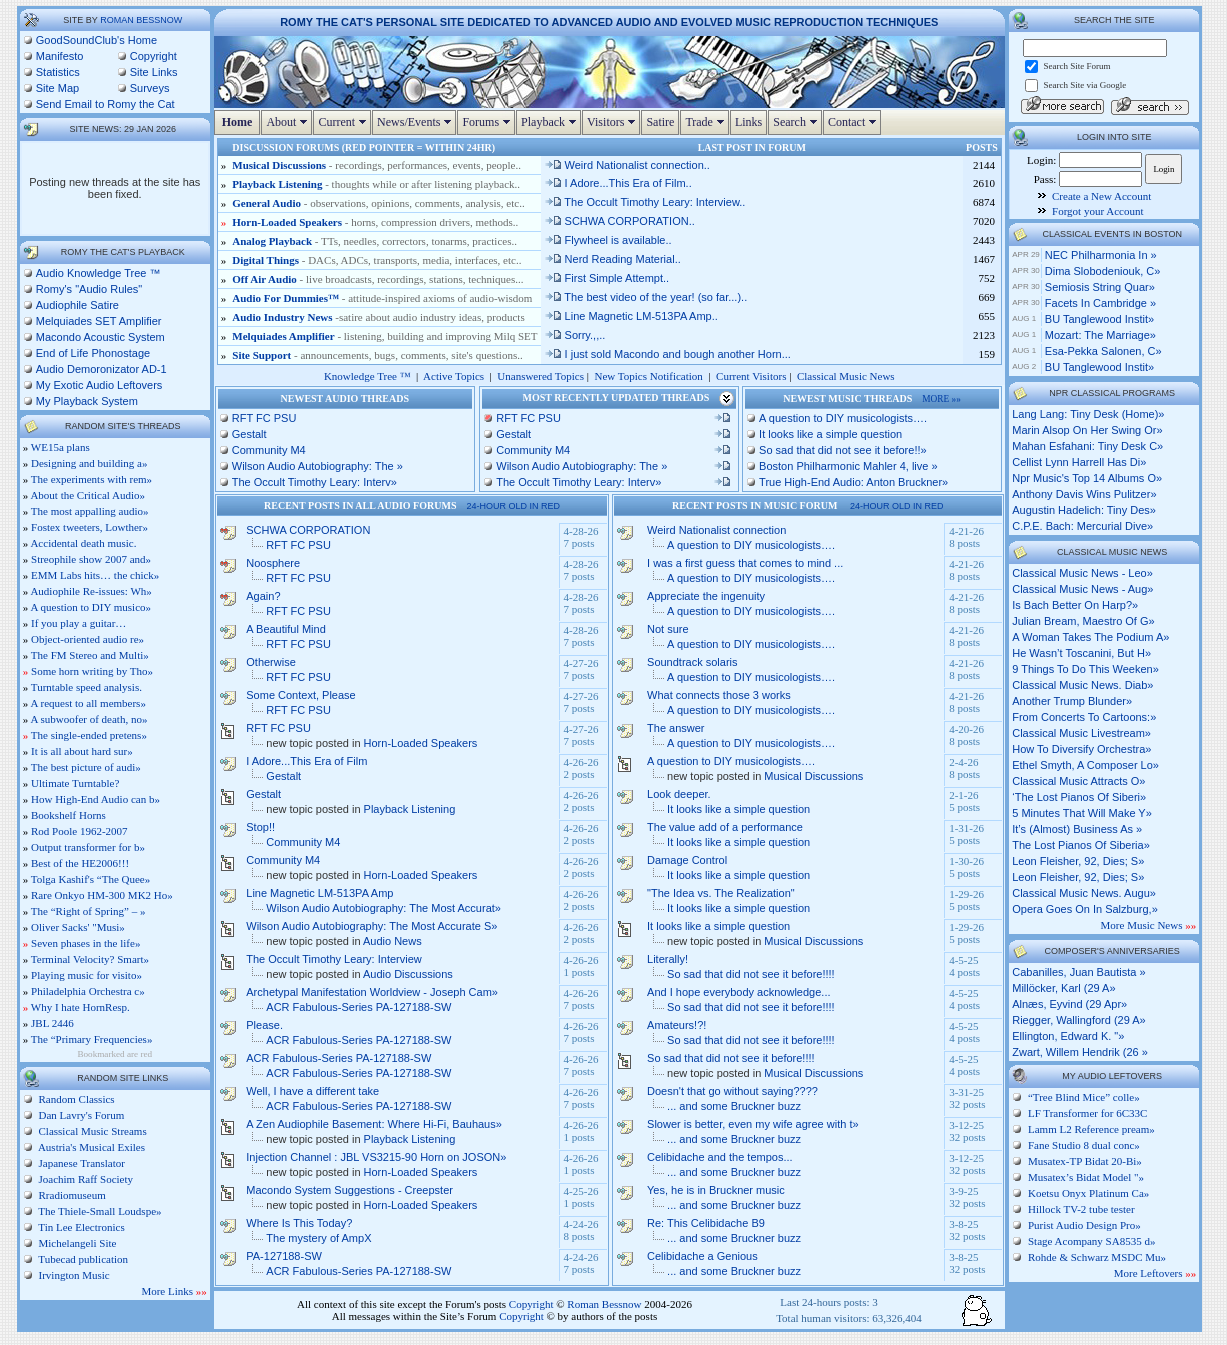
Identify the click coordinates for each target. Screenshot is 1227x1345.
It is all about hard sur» (82, 751)
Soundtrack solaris (692, 662)
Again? (263, 596)
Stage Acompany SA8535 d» (1091, 1241)
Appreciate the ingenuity (706, 596)
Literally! (667, 959)
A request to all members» (87, 703)
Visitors (613, 122)
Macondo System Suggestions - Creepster (349, 1190)
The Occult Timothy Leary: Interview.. (645, 202)
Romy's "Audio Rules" (89, 289)
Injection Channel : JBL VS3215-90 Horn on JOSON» (376, 1157)
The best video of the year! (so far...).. (646, 297)
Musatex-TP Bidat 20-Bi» (1085, 1161)
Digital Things (265, 260)
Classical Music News (846, 376)
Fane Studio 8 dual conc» (1084, 1145)
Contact (854, 122)
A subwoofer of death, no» (88, 719)
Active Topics (453, 376)
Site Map (57, 88)
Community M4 (269, 450)
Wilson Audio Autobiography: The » (317, 466)
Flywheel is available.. (608, 240)
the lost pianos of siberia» (1081, 845)
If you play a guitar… (78, 623)
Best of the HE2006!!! (80, 863)
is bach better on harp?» (1075, 605)
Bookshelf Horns (68, 815)
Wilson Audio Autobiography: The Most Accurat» (383, 908)
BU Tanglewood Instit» (1099, 319)
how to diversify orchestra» (1081, 749)
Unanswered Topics (540, 376)
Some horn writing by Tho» (92, 671)
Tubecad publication (82, 1259)
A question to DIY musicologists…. (843, 418)
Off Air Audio (264, 279)
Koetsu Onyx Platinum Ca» (1088, 1193)
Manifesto (60, 56)
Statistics (58, 72)
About (289, 122)
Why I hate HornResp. (80, 1007)
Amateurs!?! (676, 1025)
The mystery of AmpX (318, 1238)
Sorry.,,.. (575, 335)
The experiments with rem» (91, 479)
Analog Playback (272, 241)
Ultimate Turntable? (75, 783)
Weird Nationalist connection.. (627, 165)
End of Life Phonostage (93, 353)
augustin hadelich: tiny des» (1084, 510)
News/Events (416, 122)
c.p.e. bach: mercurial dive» (1082, 526)
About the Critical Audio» (87, 495)
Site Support (261, 355)
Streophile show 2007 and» (91, 559)
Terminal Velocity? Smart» (90, 959)
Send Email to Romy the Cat (105, 104)
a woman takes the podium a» (1090, 637)
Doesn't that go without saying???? (732, 1091)
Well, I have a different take (312, 1091)
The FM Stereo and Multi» (90, 655)
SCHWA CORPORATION (308, 530)
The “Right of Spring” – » (88, 911)
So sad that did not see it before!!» (843, 450)
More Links (173, 1291)
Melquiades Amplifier (283, 336)
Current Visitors (751, 376)
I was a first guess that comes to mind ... (745, 563)
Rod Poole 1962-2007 (79, 831)
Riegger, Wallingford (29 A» (1079, 1020)
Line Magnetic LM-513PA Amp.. (631, 316)
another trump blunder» (1072, 701)
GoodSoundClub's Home (96, 40)
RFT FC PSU (264, 418)
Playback (551, 122)
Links (748, 122)
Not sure (668, 629)
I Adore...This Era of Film (306, 761)
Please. (264, 1025)
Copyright (153, 56)
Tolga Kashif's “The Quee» (90, 879)
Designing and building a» (89, 463)
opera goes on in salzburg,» (1085, 909)
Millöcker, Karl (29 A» (1063, 988)
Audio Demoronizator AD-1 (101, 369)
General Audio (266, 203)
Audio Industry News (283, 317)
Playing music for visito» (86, 975)
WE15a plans (60, 447)
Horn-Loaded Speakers (287, 222)
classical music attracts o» (1078, 781)
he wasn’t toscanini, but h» (1081, 653)
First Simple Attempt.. (607, 278)
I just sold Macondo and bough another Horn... (667, 354)
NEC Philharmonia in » (1101, 255)
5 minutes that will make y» (1082, 813)
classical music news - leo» (1082, 573)
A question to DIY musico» (90, 607)
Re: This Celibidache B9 (706, 1223)
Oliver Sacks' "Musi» (78, 927)
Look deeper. (679, 794)
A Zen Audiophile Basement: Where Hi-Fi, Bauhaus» (374, 1124)
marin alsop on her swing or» (1087, 430)
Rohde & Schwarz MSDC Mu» (1097, 1257)
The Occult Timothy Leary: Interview (333, 959)
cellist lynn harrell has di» (1079, 462)
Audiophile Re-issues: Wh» (90, 591)
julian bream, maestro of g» (1083, 621)
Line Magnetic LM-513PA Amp (319, 893)
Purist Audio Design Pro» (1084, 1225)
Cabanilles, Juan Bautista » (1078, 972)
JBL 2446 (52, 1023)
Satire (660, 122)
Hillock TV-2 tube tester (1081, 1209)
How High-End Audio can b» (95, 799)
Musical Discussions (279, 165)
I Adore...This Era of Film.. (618, 183)
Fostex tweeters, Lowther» (89, 527)
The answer (675, 728)
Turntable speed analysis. (86, 687)
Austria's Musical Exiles (90, 1147)
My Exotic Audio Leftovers (99, 385)
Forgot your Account (1097, 211)
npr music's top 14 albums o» (1087, 478)
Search (797, 122)
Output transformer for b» (88, 847)
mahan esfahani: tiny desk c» (1087, 446)
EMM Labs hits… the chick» (95, 575)
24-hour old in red (513, 506)
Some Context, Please (300, 695)
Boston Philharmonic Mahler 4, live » (848, 466)
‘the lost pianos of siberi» (1079, 797)
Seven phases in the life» (85, 943)
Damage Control (687, 860)
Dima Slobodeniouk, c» (1103, 271)
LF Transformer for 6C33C (1087, 1113)
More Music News (1149, 925)
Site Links (154, 72)
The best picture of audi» (86, 767)
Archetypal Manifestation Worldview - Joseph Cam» (372, 992)
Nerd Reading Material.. (612, 259)
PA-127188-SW (284, 1256)
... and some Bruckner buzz (734, 1106)
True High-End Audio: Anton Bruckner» (853, 482)
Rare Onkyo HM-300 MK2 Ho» (102, 895)
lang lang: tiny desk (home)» (1088, 414)
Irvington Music (73, 1275)
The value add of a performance (725, 827)
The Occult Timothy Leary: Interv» (314, 482)
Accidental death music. (83, 543)
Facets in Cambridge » (1100, 303)
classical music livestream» (1081, 733)
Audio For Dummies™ (285, 298)
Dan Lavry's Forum (80, 1115)
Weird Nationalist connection (716, 530)
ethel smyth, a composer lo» (1085, 765)
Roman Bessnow (141, 20)
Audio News (392, 941)
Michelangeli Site (76, 1243)
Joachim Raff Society (84, 1179)
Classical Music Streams (91, 1131)
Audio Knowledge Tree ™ (98, 273)
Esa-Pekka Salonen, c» (1103, 351)
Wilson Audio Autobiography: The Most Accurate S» (371, 926)
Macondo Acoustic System (100, 337)
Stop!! (260, 827)
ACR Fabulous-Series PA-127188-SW (358, 1007)
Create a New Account (1101, 196)
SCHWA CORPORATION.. (619, 221)
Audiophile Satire (77, 305)
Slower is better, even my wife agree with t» (753, 1124)
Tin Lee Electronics (80, 1227)
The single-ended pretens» (89, 735)
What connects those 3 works (719, 695)
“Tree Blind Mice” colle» (1084, 1097)
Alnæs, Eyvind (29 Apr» (1069, 1004)
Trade (707, 122)
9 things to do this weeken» (1085, 669)
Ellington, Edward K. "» (1068, 1036)
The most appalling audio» (90, 511)
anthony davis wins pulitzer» (1084, 494)
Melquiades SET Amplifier (99, 321)
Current (344, 122)
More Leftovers (1155, 1273)
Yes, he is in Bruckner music (716, 1190)
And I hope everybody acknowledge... (738, 992)
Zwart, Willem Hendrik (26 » (1080, 1052)
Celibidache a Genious (702, 1256)
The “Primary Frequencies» (92, 1039)
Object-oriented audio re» (87, 639)
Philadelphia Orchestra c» (88, 991)
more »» (941, 399)
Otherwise (271, 662)
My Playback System (87, 401)
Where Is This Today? (299, 1223)
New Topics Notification (648, 376)
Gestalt (249, 434)
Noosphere (273, 563)
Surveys (150, 88)
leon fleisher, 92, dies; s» (1078, 861)
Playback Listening (277, 184)
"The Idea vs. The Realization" (721, 893)
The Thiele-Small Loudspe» (99, 1211)
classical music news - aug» (1082, 589)
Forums (488, 122)
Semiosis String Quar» (1100, 287)
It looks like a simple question (830, 434)
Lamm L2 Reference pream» (1091, 1129)
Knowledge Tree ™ (367, 376)
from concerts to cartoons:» (1084, 717)
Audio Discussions (408, 974)
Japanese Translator (80, 1163)
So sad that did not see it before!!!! (751, 974)
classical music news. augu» (1084, 893)
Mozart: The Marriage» (1100, 335)
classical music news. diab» (1082, 685)
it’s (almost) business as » (1077, 829)
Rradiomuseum (71, 1195)
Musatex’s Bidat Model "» (1086, 1177)
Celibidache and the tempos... (720, 1157)
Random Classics (75, 1099)
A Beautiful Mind (286, 629)
